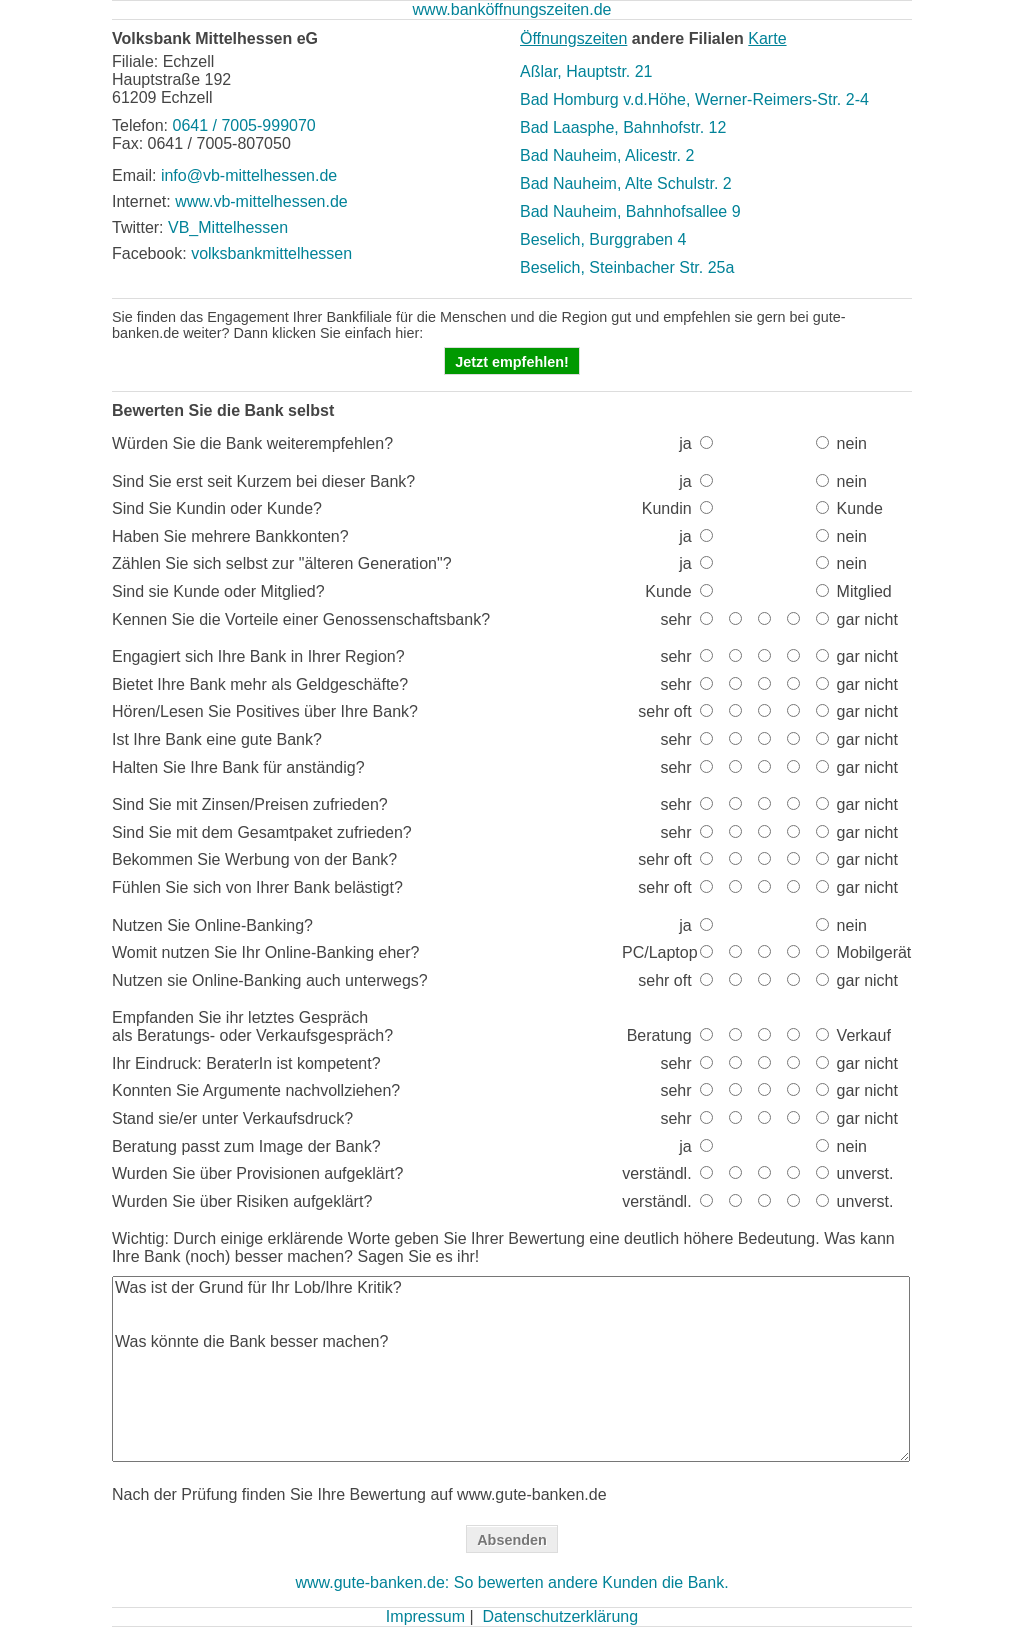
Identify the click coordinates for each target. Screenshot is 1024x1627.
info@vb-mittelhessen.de (249, 175)
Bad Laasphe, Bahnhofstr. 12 (623, 127)
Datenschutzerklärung (560, 1616)
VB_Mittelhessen (228, 227)
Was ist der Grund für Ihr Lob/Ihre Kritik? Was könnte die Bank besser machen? (511, 1369)
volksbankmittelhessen (271, 253)
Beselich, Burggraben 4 (603, 239)
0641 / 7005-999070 (243, 125)
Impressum (425, 1616)
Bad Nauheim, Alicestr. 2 (607, 155)
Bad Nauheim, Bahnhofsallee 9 (630, 211)
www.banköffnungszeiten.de (512, 9)
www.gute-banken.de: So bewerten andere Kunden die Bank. (511, 1582)
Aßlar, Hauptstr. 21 (586, 71)
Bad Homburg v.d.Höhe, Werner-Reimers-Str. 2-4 (694, 99)
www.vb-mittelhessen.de (261, 201)
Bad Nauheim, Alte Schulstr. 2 (626, 183)
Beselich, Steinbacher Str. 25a (627, 267)
